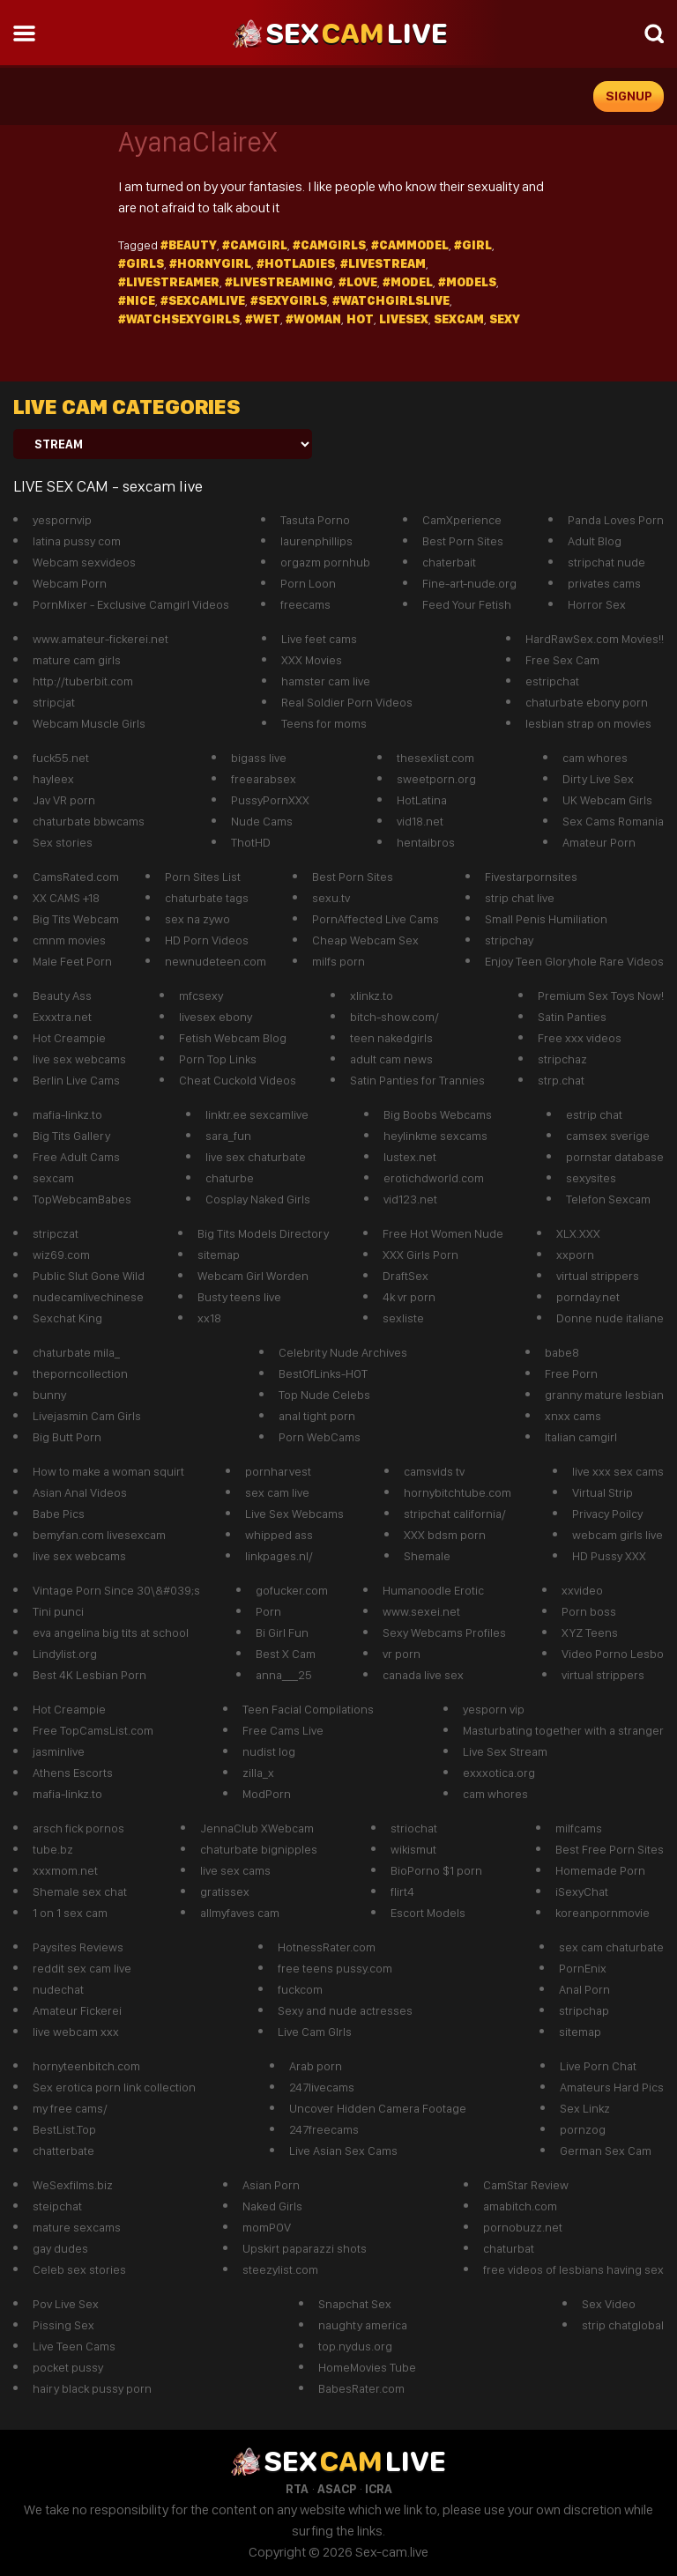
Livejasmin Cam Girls (87, 1416)
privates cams (604, 583)
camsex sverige (608, 1136)
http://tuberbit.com (83, 681)
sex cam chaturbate (611, 1947)
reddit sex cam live (82, 1968)
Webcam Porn (70, 583)
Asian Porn (271, 2185)
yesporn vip (493, 1709)
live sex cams (235, 1870)
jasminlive (59, 1751)
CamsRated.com (76, 877)
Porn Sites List (203, 877)
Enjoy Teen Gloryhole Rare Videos (574, 961)
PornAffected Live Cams (375, 919)
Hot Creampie (69, 1038)
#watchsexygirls (179, 319)
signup (629, 96)
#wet (262, 319)
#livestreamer (168, 282)
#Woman (313, 319)
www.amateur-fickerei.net (100, 639)
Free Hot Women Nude (443, 1233)
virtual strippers (597, 1276)
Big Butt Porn (67, 1437)
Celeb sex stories (79, 2269)
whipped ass (279, 1535)
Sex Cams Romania (613, 821)
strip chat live (519, 898)
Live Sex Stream (505, 1751)
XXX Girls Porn (420, 1254)
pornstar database (615, 1157)
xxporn (575, 1254)
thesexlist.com (435, 758)
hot (360, 319)
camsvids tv (434, 1471)
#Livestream (383, 263)
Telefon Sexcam (608, 1199)
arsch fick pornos (78, 1828)
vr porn (401, 1654)
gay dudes (60, 2248)
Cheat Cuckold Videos (237, 1080)
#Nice (136, 300)
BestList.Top (64, 2129)
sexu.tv (331, 898)
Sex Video (609, 2304)
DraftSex (405, 1276)
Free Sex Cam (562, 660)
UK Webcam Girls (607, 800)
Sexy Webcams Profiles (444, 1632)
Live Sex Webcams (294, 1513)
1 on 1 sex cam (70, 1913)
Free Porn (571, 1373)
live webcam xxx (76, 2032)
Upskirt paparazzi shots (304, 2248)
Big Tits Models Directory (263, 1233)
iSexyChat (581, 1891)
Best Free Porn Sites (609, 1849)
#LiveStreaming (279, 282)
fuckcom (300, 1989)
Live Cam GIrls (315, 2032)
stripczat (55, 1233)
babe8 (562, 1352)
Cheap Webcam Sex (365, 940)
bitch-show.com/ (394, 1017)
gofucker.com (292, 1590)
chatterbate (63, 2150)
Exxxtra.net (62, 1017)
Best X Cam (286, 1654)
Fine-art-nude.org (469, 583)
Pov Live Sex (66, 2304)
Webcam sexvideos (84, 562)
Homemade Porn (600, 1870)
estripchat (552, 681)
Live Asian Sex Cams (343, 2150)
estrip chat (594, 1114)
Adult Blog (594, 541)
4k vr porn (409, 1297)
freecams (305, 604)
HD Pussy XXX (609, 1556)
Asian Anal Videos (80, 1492)
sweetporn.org (436, 779)
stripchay (509, 940)
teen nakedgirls (391, 1038)
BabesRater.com (361, 2388)
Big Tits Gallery (71, 1136)
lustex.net (409, 1157)
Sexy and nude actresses (345, 2010)
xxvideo (582, 1590)
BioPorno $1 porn (436, 1870)
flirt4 (402, 1891)
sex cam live (277, 1492)
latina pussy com (77, 541)
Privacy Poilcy (607, 1513)
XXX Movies (311, 660)
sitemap (218, 1254)
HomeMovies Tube (367, 2367)
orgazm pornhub (325, 562)
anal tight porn (317, 1416)
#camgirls (329, 245)
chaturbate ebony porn (586, 702)
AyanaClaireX (197, 142)
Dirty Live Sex (598, 779)
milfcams (578, 1828)
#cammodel (410, 245)
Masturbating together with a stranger (563, 1730)
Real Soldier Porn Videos (347, 702)
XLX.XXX (578, 1233)
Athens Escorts (73, 1772)
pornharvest (278, 1471)
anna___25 (284, 1675)
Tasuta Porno (315, 520)
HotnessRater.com (327, 1947)
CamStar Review (526, 2185)
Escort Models (428, 1913)
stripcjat (54, 702)
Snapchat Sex (354, 2304)
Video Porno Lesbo (613, 1654)
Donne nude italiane (610, 1318)
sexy (504, 319)
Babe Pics (59, 1513)
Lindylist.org (65, 1654)
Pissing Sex (63, 2325)
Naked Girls (272, 2206)
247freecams (324, 2129)
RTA (297, 2489)
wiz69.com (61, 1254)
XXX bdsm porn (445, 1535)
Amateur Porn (599, 842)
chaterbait (449, 562)
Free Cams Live (283, 1730)
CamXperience (462, 520)
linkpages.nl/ (279, 1556)
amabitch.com (520, 2206)
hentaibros (426, 842)
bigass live (258, 758)
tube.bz (53, 1849)
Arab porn (315, 2066)
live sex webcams (79, 1059)
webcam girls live (617, 1535)
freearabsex (263, 779)
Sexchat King (67, 1318)
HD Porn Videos (207, 940)
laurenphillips (316, 541)
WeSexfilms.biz (73, 2185)
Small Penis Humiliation (546, 919)
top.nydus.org (355, 2346)
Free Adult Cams (76, 1157)
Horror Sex (597, 604)
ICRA (378, 2489)
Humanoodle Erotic (433, 1590)
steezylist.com (280, 2269)
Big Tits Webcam (76, 919)
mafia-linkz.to (67, 1114)
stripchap (584, 2010)
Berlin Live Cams (76, 1080)
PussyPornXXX (270, 800)
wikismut (413, 1849)
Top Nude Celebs (324, 1395)
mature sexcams (77, 2227)
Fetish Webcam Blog (232, 1038)
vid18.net (420, 821)
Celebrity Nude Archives (343, 1352)
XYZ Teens (590, 1632)
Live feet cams (319, 639)
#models (467, 282)
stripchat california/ (455, 1513)
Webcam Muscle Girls (89, 723)
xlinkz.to (371, 995)
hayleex (53, 779)
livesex (403, 319)
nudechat (58, 1989)
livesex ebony (215, 1017)
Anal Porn (584, 1989)
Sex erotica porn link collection (114, 2087)
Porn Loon (308, 583)
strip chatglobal (623, 2325)
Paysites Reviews (78, 1947)
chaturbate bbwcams (89, 821)
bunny (49, 1395)
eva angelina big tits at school (111, 1632)
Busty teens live (239, 1297)
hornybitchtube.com (457, 1492)
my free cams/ (70, 2108)
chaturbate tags (207, 898)
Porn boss (589, 1611)
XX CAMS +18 (66, 898)
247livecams (321, 2087)
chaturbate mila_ (76, 1352)
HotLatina (422, 800)
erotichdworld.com (433, 1178)
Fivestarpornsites (531, 877)
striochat (414, 1828)
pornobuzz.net (522, 2227)
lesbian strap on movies (588, 723)
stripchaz (562, 1059)
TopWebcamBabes (82, 1199)
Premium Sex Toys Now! (601, 995)
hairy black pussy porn (92, 2388)
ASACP (336, 2489)
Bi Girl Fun (282, 1632)
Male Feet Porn (72, 961)
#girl (473, 245)
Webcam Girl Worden (253, 1276)
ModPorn (266, 1794)
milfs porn (338, 961)
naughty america (362, 2325)
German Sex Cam (605, 2150)
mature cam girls (77, 660)
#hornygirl (210, 263)
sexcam (459, 319)
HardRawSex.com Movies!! (594, 639)
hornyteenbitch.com (86, 2066)
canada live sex (423, 1675)
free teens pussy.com (335, 1968)
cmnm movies (69, 940)
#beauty (188, 245)
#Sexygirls (288, 300)
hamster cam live (325, 681)
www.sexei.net (421, 1611)
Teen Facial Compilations (308, 1709)
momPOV (266, 2227)
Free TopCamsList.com (93, 1730)
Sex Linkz (585, 2108)
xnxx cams (573, 1416)
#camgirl (254, 245)
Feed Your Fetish (466, 604)
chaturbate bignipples (258, 1849)
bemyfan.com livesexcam (99, 1535)
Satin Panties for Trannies (417, 1080)
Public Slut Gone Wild (89, 1276)
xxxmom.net (65, 1870)
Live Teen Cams (74, 2346)
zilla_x (258, 1772)
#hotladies (296, 263)
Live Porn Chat (598, 2066)
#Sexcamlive (202, 300)
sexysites (591, 1178)
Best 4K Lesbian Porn (89, 1675)
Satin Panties (572, 1017)
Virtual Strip (602, 1492)
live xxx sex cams (618, 1471)
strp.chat (561, 1080)
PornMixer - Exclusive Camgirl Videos (131, 604)
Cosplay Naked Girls (257, 1199)
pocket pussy (68, 2367)
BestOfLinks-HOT (323, 1373)
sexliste (403, 1318)
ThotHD (251, 842)
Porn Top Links (218, 1059)
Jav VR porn (64, 800)
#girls (141, 263)
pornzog (583, 2129)
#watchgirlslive (391, 300)
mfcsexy (201, 995)
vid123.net (410, 1199)
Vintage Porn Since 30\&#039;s (116, 1590)
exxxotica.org (499, 1772)
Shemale (427, 1556)
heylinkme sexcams (435, 1136)
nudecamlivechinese (88, 1297)
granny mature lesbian (604, 1395)
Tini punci (58, 1611)
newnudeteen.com (215, 961)
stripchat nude (606, 562)
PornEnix (582, 1968)
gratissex (224, 1891)
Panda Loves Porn (616, 520)
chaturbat (508, 2248)
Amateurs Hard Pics (612, 2087)
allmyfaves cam (239, 1913)
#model (408, 282)
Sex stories (63, 842)
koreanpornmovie (602, 1913)
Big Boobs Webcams (437, 1114)
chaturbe (229, 1178)
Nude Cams (262, 821)
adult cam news (391, 1059)
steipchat (57, 2206)
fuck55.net (61, 758)
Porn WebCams (320, 1437)
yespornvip (62, 520)
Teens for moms (324, 723)
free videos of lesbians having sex (573, 2269)
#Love (357, 282)
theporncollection (80, 1373)
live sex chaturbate (255, 1157)
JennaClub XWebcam (257, 1828)
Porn (268, 1611)
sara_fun (228, 1136)
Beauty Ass (62, 995)
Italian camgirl (581, 1437)
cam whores (595, 758)
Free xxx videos (579, 1038)
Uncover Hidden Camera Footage (377, 2108)
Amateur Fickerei (77, 2010)
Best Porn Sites (462, 541)
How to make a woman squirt (108, 1471)
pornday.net (588, 1297)
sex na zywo (197, 919)
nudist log (268, 1751)
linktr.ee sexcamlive (257, 1114)
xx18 (209, 1318)
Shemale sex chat (80, 1891)
